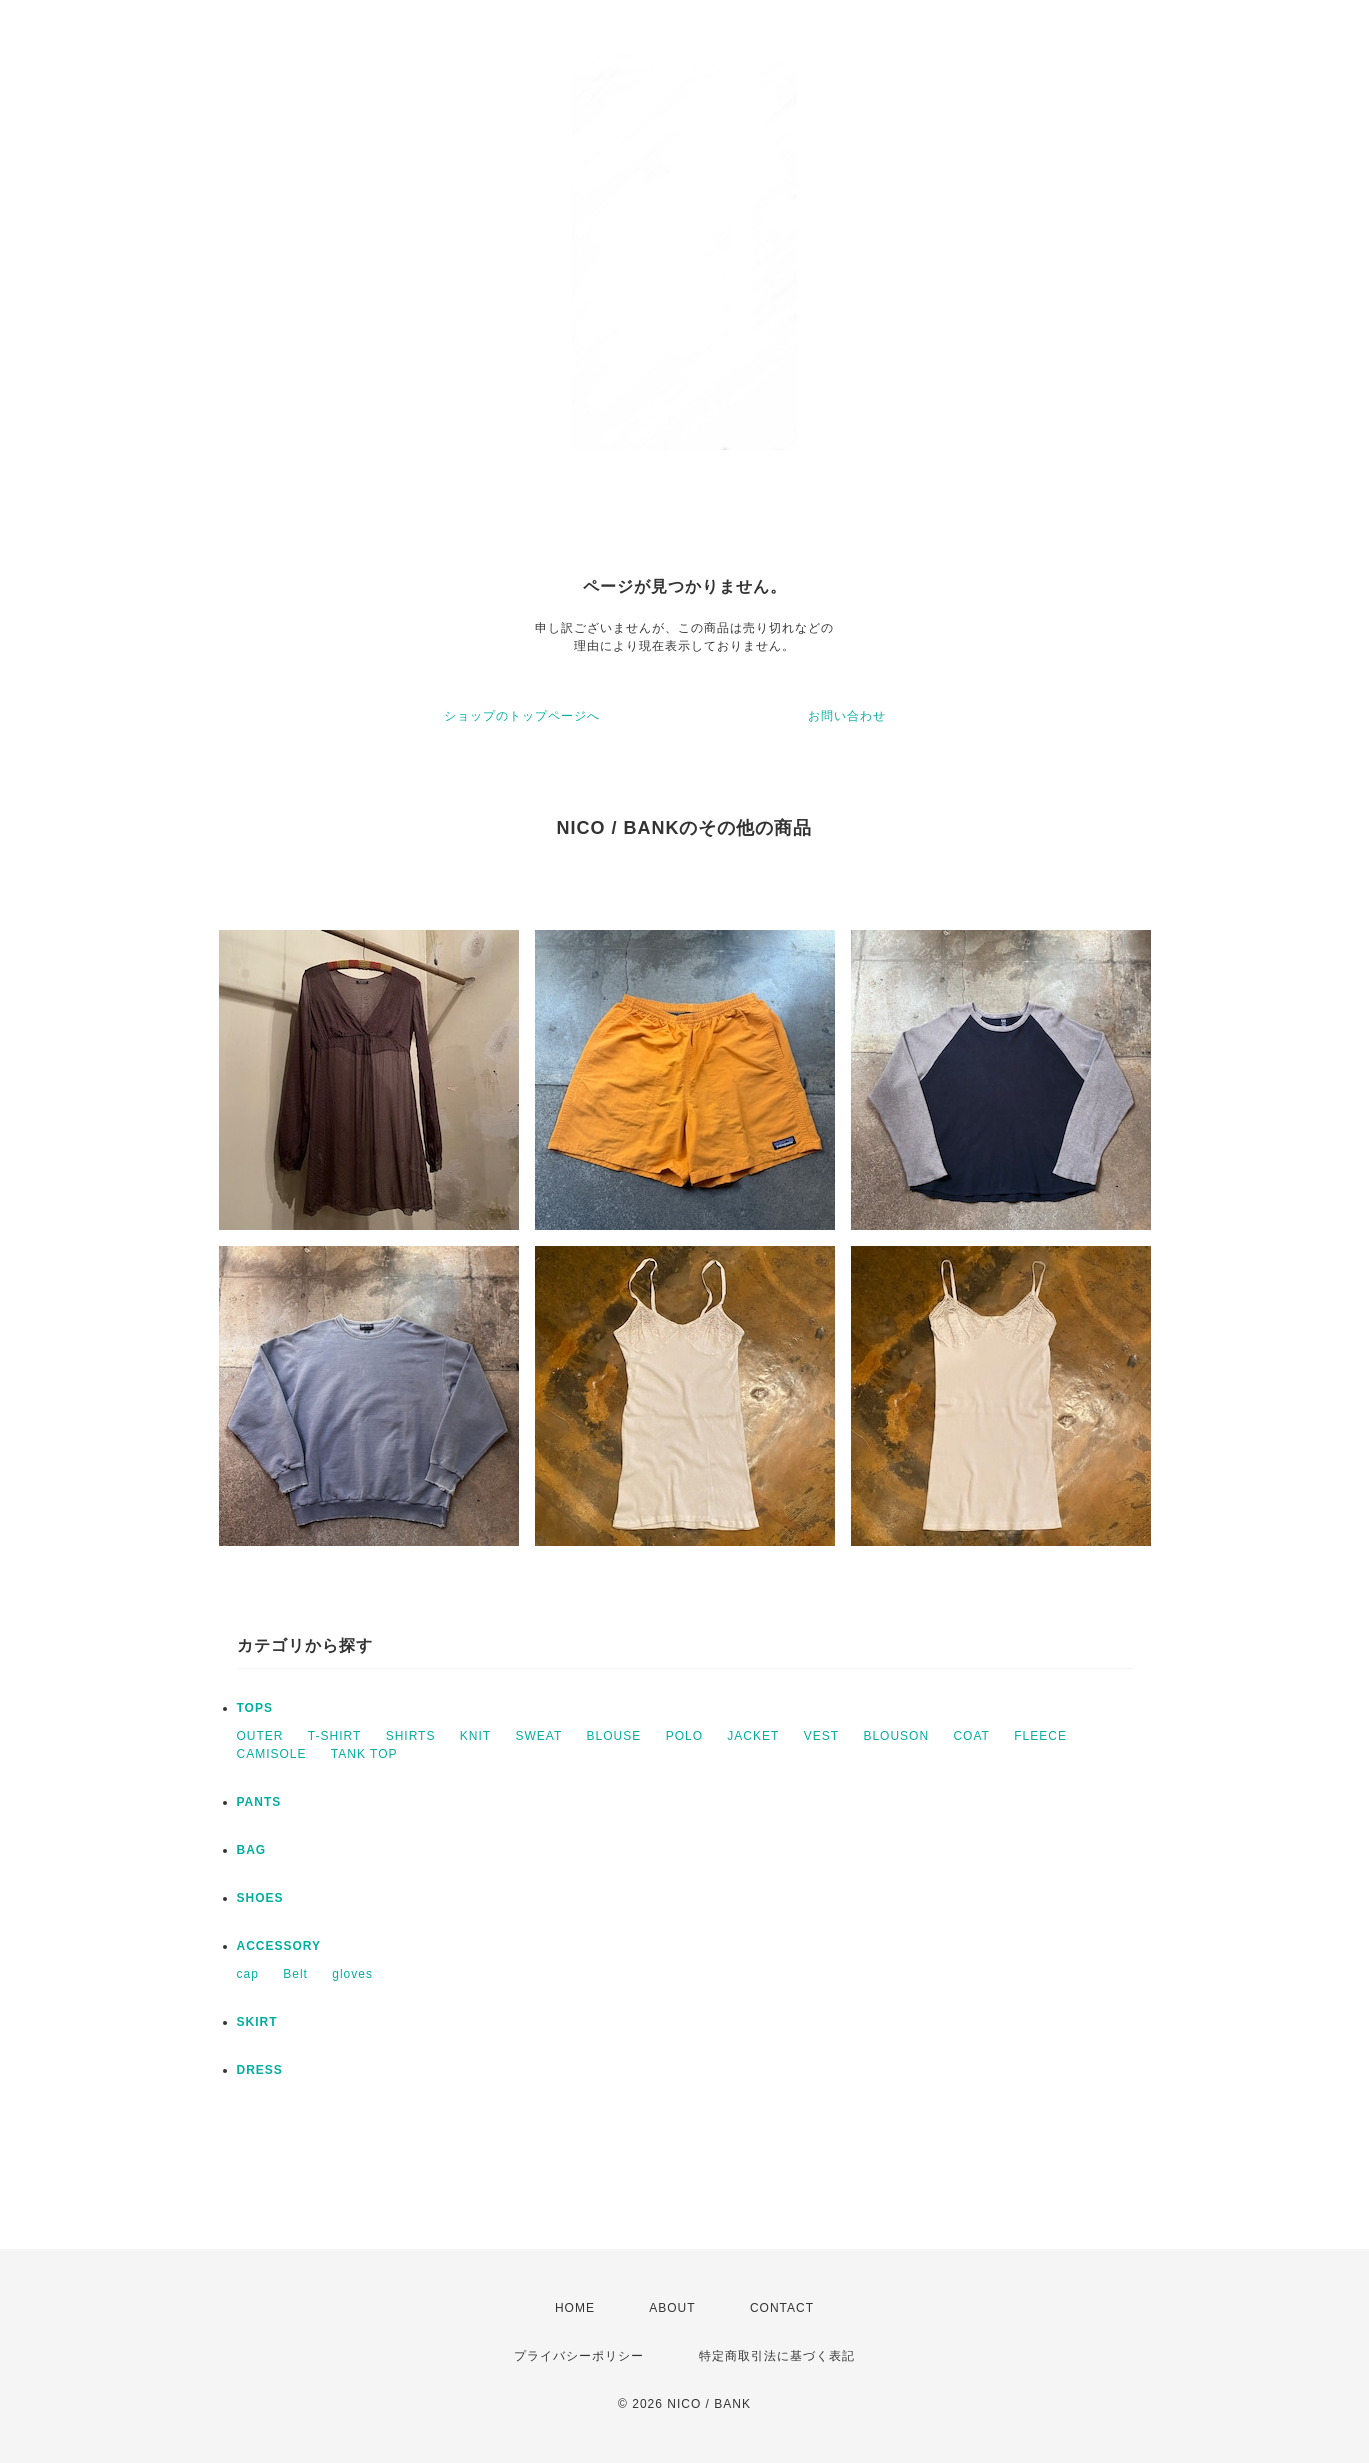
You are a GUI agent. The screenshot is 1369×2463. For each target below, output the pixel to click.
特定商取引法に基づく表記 (777, 2356)
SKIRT (257, 2022)
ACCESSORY (279, 1946)
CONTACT (782, 2308)
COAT (971, 1736)
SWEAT (538, 1736)
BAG (252, 1850)
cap (248, 1974)
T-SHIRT (334, 1736)
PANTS (259, 1802)
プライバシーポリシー (579, 2356)
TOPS (255, 1708)
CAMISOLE (272, 1754)
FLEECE (1040, 1736)
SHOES (260, 1898)
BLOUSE (614, 1736)
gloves (352, 1974)
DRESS (260, 2070)
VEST (821, 1736)
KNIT (475, 1736)
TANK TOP (364, 1754)
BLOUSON (896, 1736)
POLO (684, 1736)
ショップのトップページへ (522, 716)
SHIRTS (411, 1736)
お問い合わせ (847, 716)
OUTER (260, 1736)
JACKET (753, 1736)
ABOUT (672, 2308)
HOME (575, 2308)
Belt (295, 1974)
